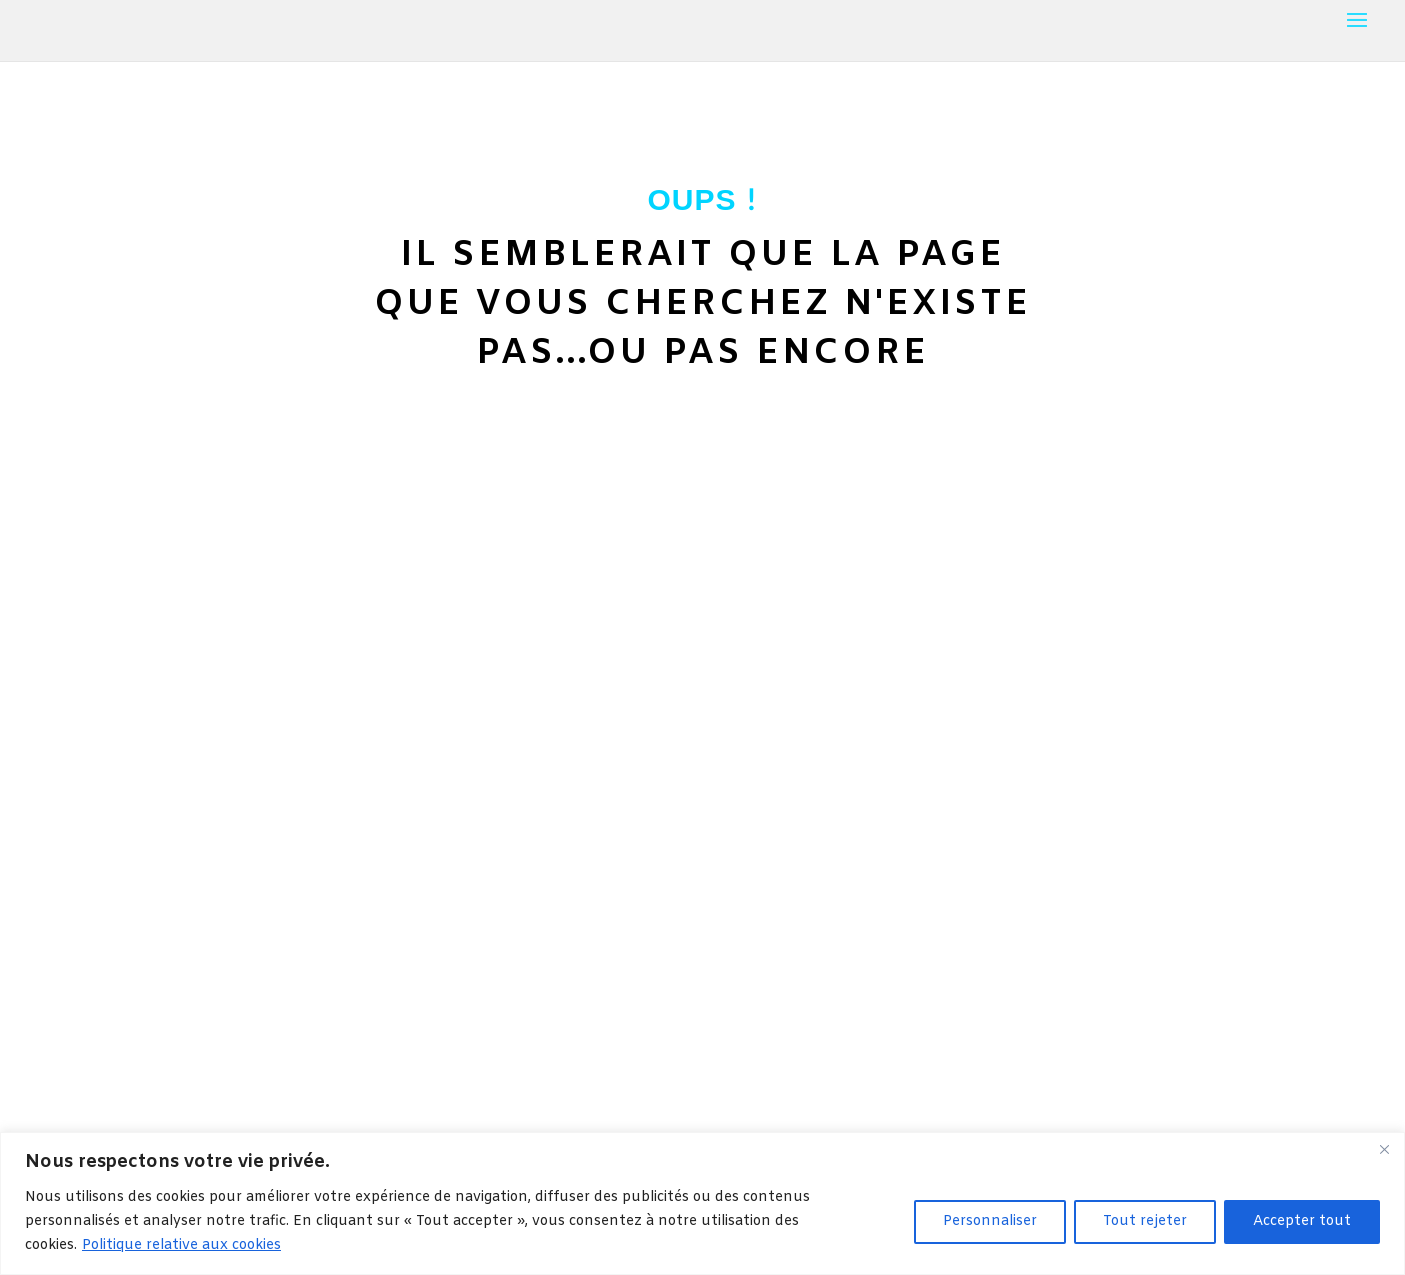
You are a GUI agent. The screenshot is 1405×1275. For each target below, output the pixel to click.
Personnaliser (990, 1221)
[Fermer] (1384, 1149)
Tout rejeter (1145, 1221)
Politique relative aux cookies (181, 1245)
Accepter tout (1302, 1221)
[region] (702, 1203)
